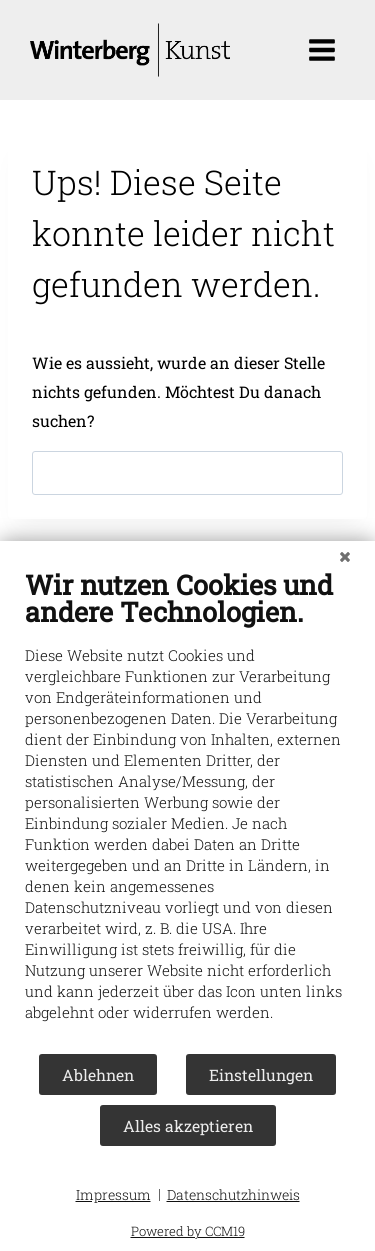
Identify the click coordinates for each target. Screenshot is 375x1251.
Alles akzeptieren (188, 1125)
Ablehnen (98, 1074)
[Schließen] (345, 556)
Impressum (113, 1194)
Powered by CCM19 (188, 1231)
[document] (187, 810)
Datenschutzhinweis (233, 1194)
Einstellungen (261, 1074)
